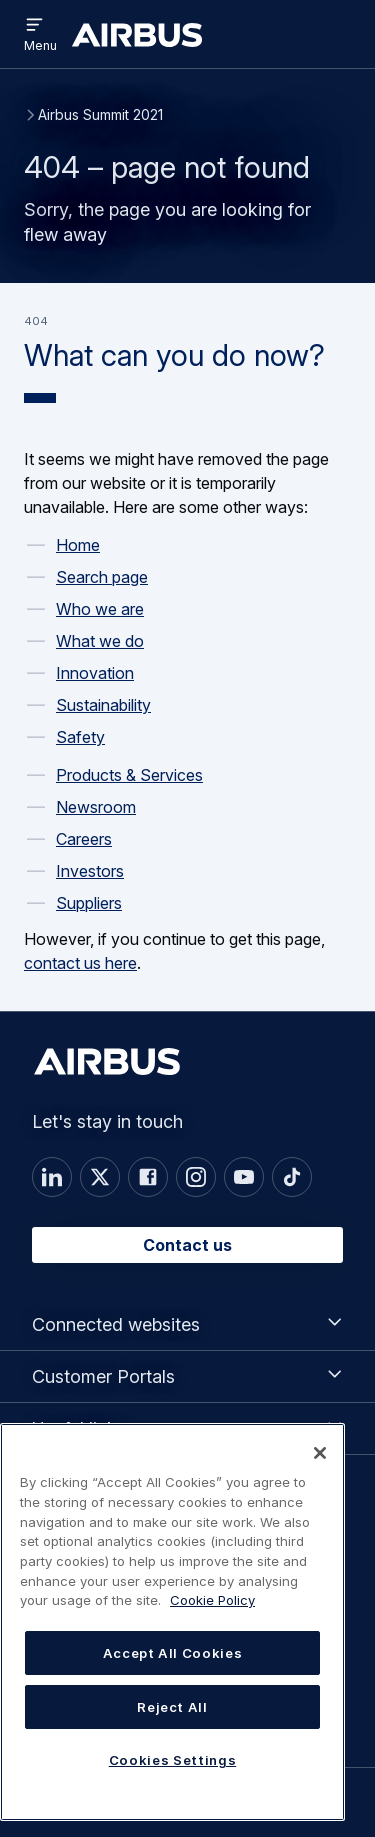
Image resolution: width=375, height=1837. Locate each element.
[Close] (320, 1453)
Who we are (100, 609)
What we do (100, 641)
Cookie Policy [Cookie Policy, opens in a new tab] (212, 1600)
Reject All (172, 1707)
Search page (102, 577)
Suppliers (89, 903)
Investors (90, 871)
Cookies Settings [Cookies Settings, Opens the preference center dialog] (173, 1760)
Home (78, 545)
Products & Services (129, 775)
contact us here (80, 963)
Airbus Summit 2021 (100, 114)
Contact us (187, 1245)
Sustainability (103, 705)
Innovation (95, 673)
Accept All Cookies (173, 1653)
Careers (84, 839)
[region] (172, 1622)
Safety (80, 737)
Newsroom (96, 807)
